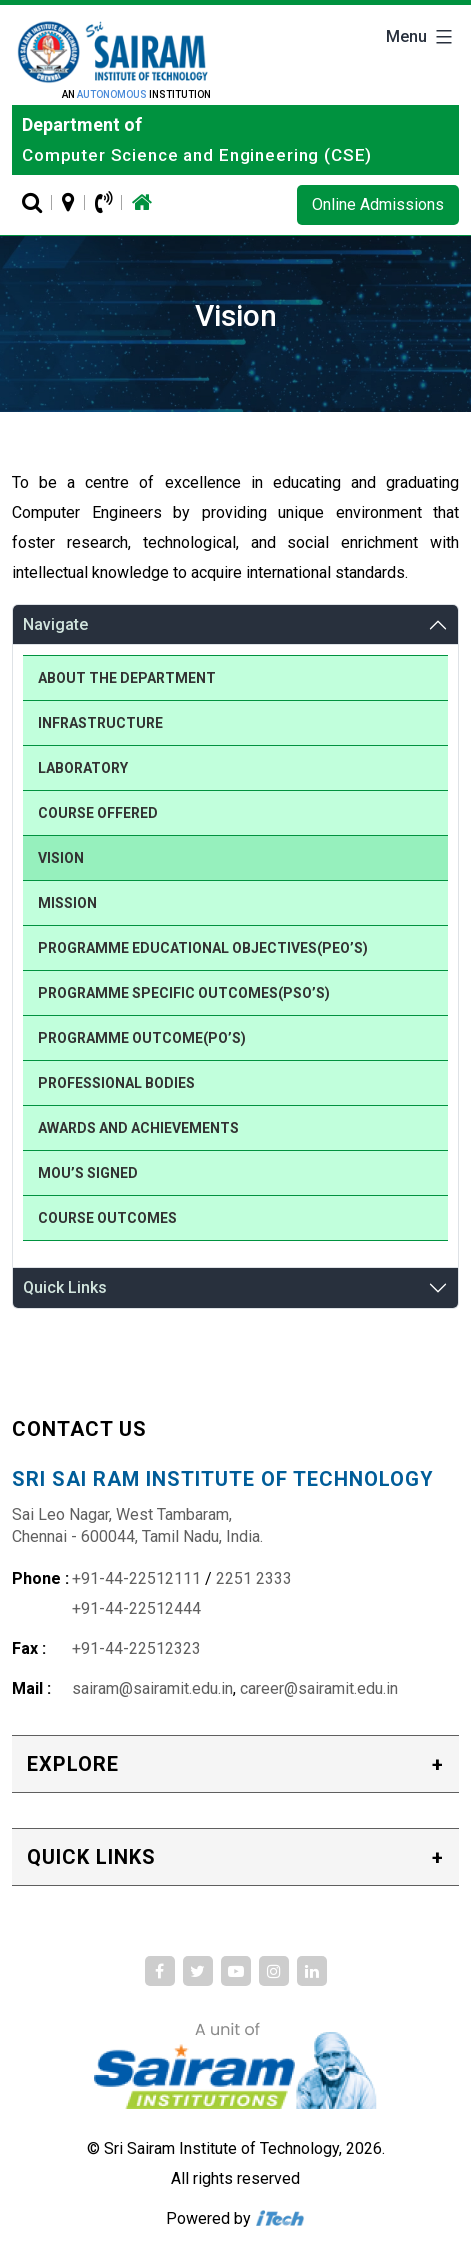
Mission (67, 903)
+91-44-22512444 (136, 1608)
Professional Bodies (116, 1083)
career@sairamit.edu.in (319, 1688)
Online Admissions (378, 204)
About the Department (127, 678)
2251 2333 (254, 1578)
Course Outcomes (107, 1218)
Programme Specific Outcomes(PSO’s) (184, 993)
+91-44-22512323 (136, 1648)
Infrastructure (100, 723)
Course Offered (98, 813)
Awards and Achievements (138, 1128)
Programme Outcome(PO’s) (142, 1038)
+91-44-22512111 (136, 1578)
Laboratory (83, 768)
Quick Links (65, 1287)
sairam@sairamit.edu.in (152, 1688)
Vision (61, 858)
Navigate (55, 624)
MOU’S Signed (88, 1173)
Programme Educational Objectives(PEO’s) (203, 948)
